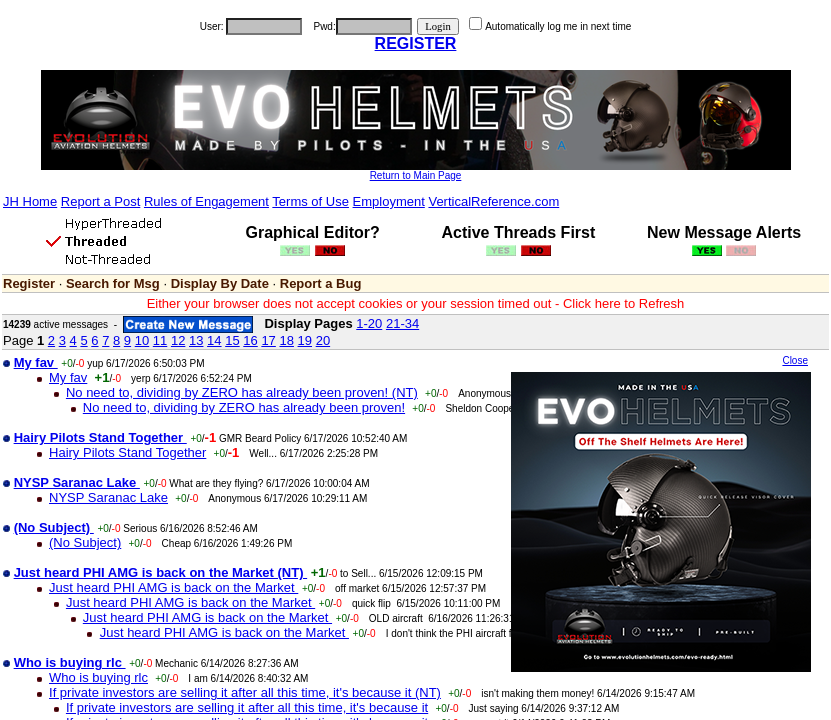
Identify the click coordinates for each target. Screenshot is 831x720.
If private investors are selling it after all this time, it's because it (247, 707)
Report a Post (101, 201)
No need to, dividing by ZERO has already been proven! (244, 407)
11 (160, 340)
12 (178, 340)
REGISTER (416, 43)
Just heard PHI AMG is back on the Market (173, 587)
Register (29, 283)
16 (250, 340)
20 (323, 340)
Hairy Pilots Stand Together (127, 452)
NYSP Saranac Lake (108, 497)
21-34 (402, 323)
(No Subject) (85, 542)
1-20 (369, 323)
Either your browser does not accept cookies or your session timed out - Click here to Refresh (416, 303)
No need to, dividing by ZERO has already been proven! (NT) (242, 392)
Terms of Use (310, 201)
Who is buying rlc (98, 677)
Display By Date (220, 283)
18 (286, 340)
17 (268, 340)
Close (795, 360)
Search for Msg (113, 283)
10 (142, 340)
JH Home (30, 201)
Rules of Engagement (206, 201)
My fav (68, 377)
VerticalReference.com (493, 201)
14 (214, 340)
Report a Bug (321, 283)
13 (196, 340)
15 (232, 340)
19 (305, 340)
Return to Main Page (416, 175)
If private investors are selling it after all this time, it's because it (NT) (245, 692)
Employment (389, 201)
